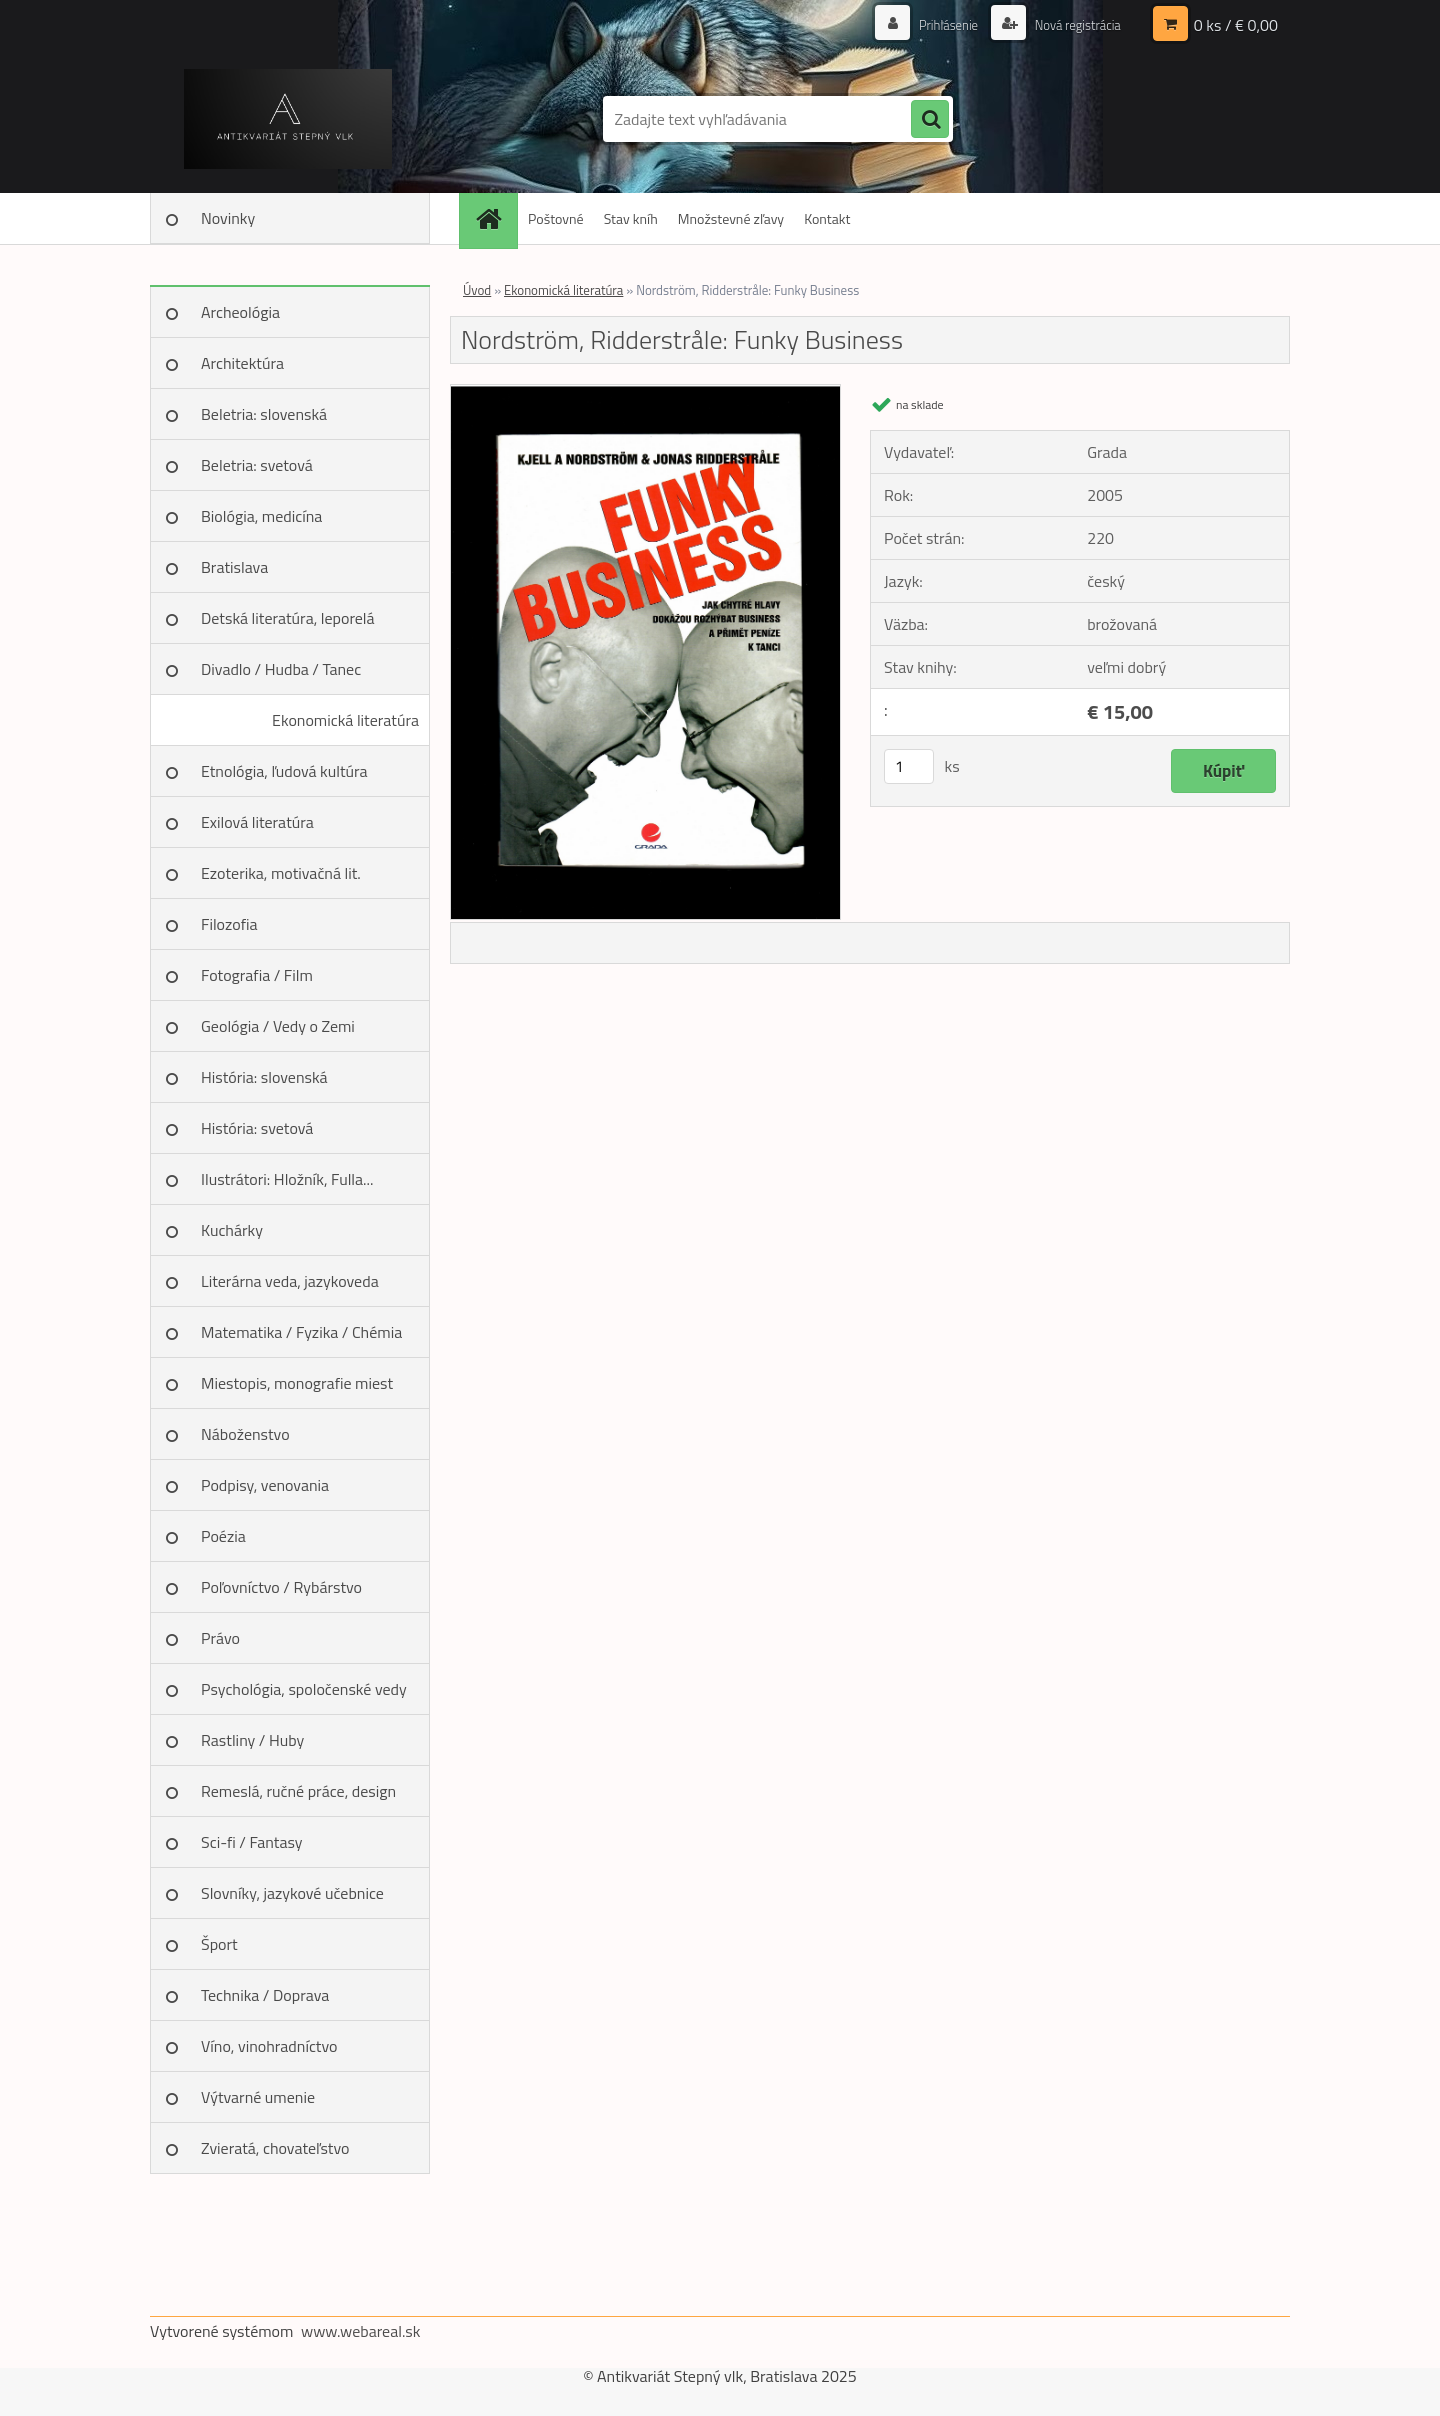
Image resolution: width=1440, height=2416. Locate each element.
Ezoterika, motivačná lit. (281, 873)
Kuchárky (232, 1230)
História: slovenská (264, 1077)
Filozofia (229, 924)
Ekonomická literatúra (345, 720)
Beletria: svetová (257, 465)
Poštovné (556, 218)
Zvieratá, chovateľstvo (275, 2148)
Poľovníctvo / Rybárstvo (281, 1587)
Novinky (228, 218)
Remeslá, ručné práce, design (298, 1791)
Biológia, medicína (261, 516)
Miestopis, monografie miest (297, 1383)
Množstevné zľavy (731, 218)
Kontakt (827, 218)
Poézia (223, 1536)
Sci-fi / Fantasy (252, 1842)
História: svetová (257, 1128)
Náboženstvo (245, 1434)
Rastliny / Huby (252, 1740)
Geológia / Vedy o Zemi (278, 1026)
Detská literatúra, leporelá (288, 618)
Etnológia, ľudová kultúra (284, 771)
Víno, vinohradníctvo (269, 2046)
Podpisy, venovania (265, 1485)
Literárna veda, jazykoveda (290, 1281)
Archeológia (240, 312)
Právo (220, 1638)
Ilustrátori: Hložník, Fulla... (287, 1179)
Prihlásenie (937, 24)
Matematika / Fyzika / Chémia (301, 1332)
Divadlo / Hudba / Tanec (281, 669)
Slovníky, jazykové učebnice (292, 1893)
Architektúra (242, 363)
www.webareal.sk (361, 2331)
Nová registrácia (1072, 24)
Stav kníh (631, 218)
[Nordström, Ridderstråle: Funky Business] (645, 393)
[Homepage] (495, 218)
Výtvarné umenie (258, 2097)
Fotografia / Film (257, 975)
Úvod (477, 290)
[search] (930, 120)
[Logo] (287, 119)
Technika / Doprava (265, 1995)
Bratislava (234, 567)
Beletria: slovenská (264, 414)
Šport (219, 1944)
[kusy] (909, 766)
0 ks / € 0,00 (1236, 25)
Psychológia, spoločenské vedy (304, 1689)
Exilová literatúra (257, 822)
